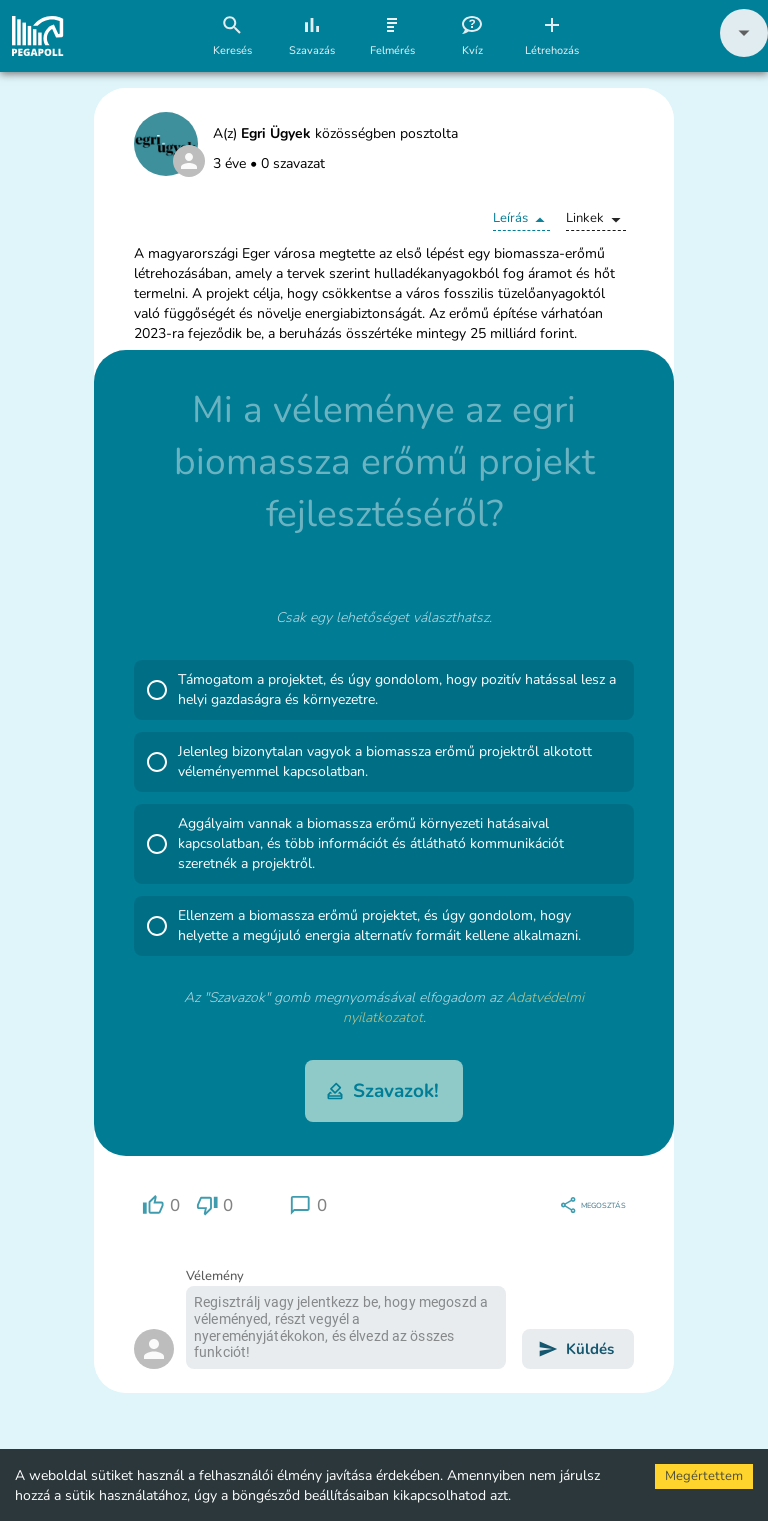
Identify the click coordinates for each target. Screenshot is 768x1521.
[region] (161, 1205)
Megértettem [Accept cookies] (704, 1476)
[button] (744, 52)
